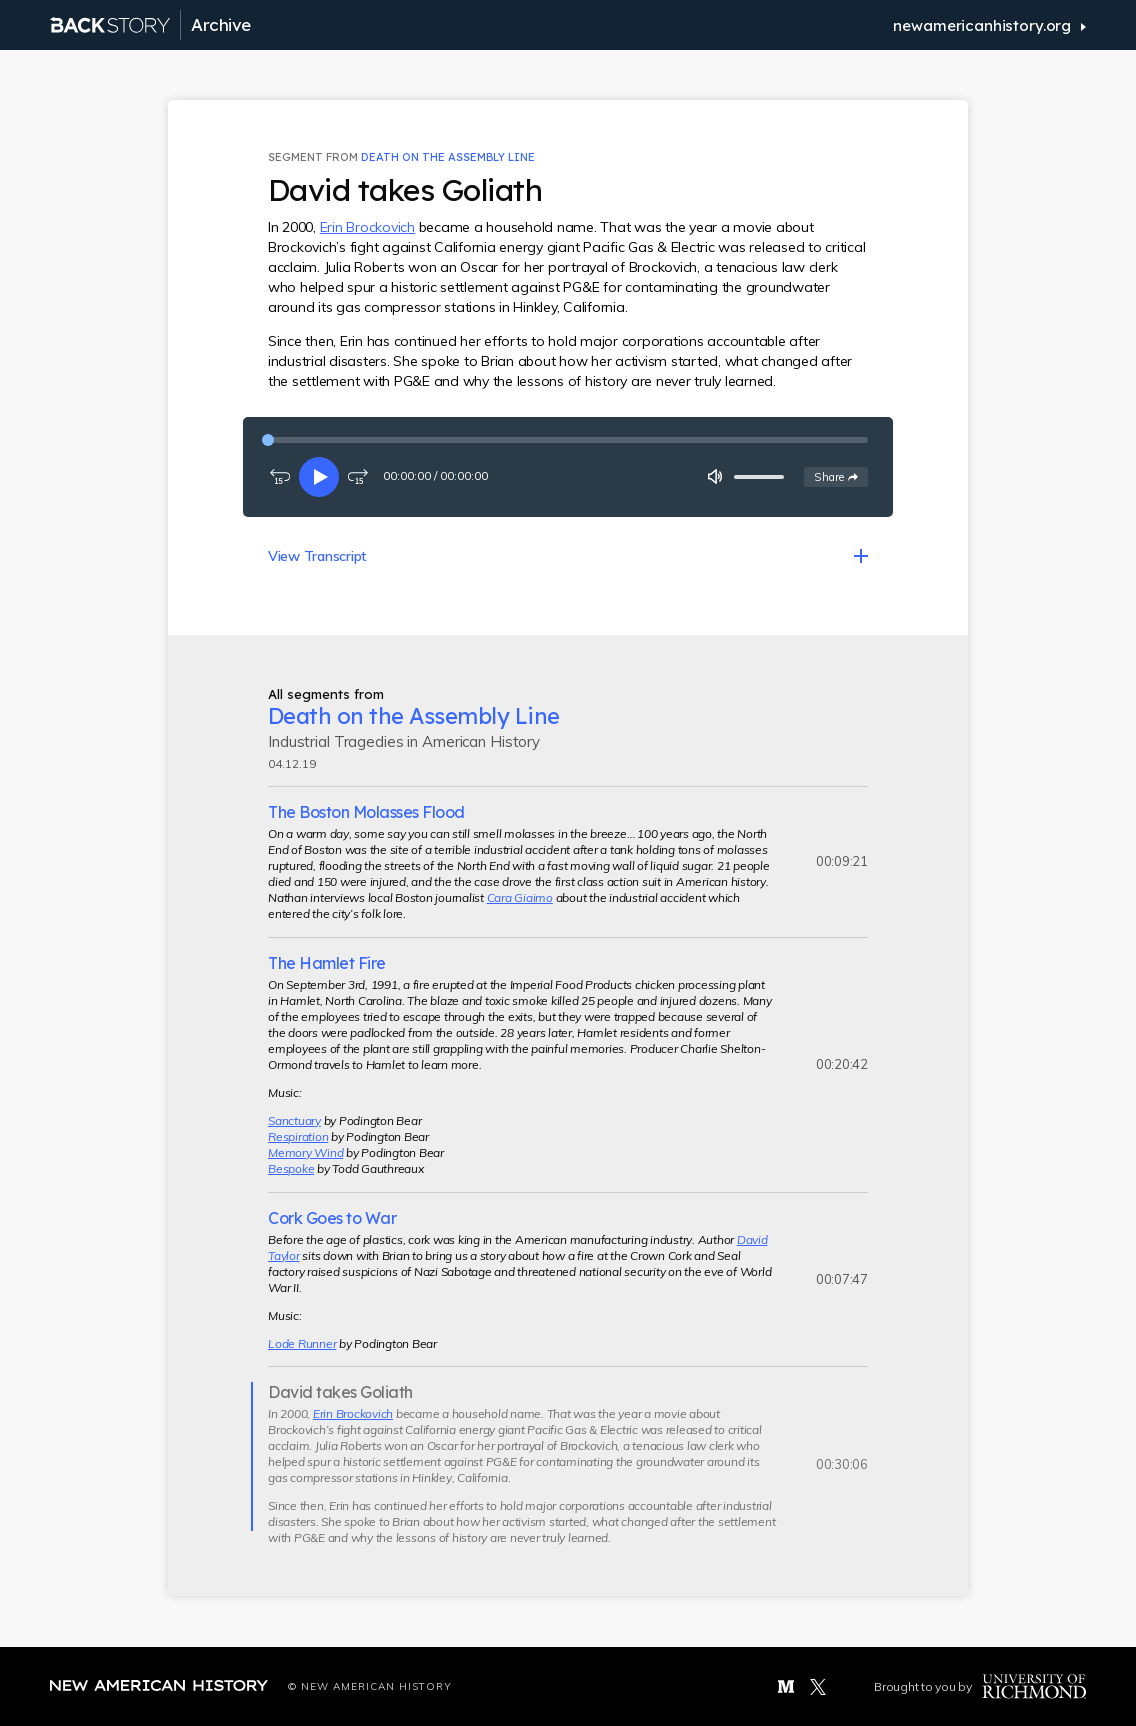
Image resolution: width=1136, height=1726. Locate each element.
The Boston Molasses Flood (366, 812)
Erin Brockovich (367, 227)
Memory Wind (305, 1152)
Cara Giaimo (520, 897)
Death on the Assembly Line (448, 157)
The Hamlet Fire (327, 963)
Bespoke (291, 1168)
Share (840, 476)
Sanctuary (294, 1120)
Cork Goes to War (332, 1218)
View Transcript (317, 556)
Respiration (298, 1136)
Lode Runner (302, 1343)
